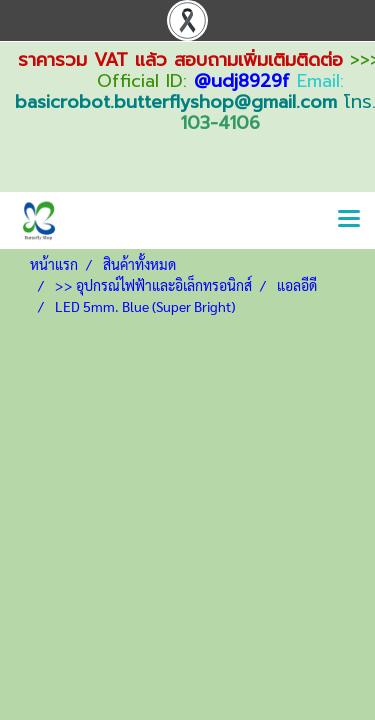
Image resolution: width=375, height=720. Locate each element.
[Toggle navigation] (349, 220)
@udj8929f (242, 81)
